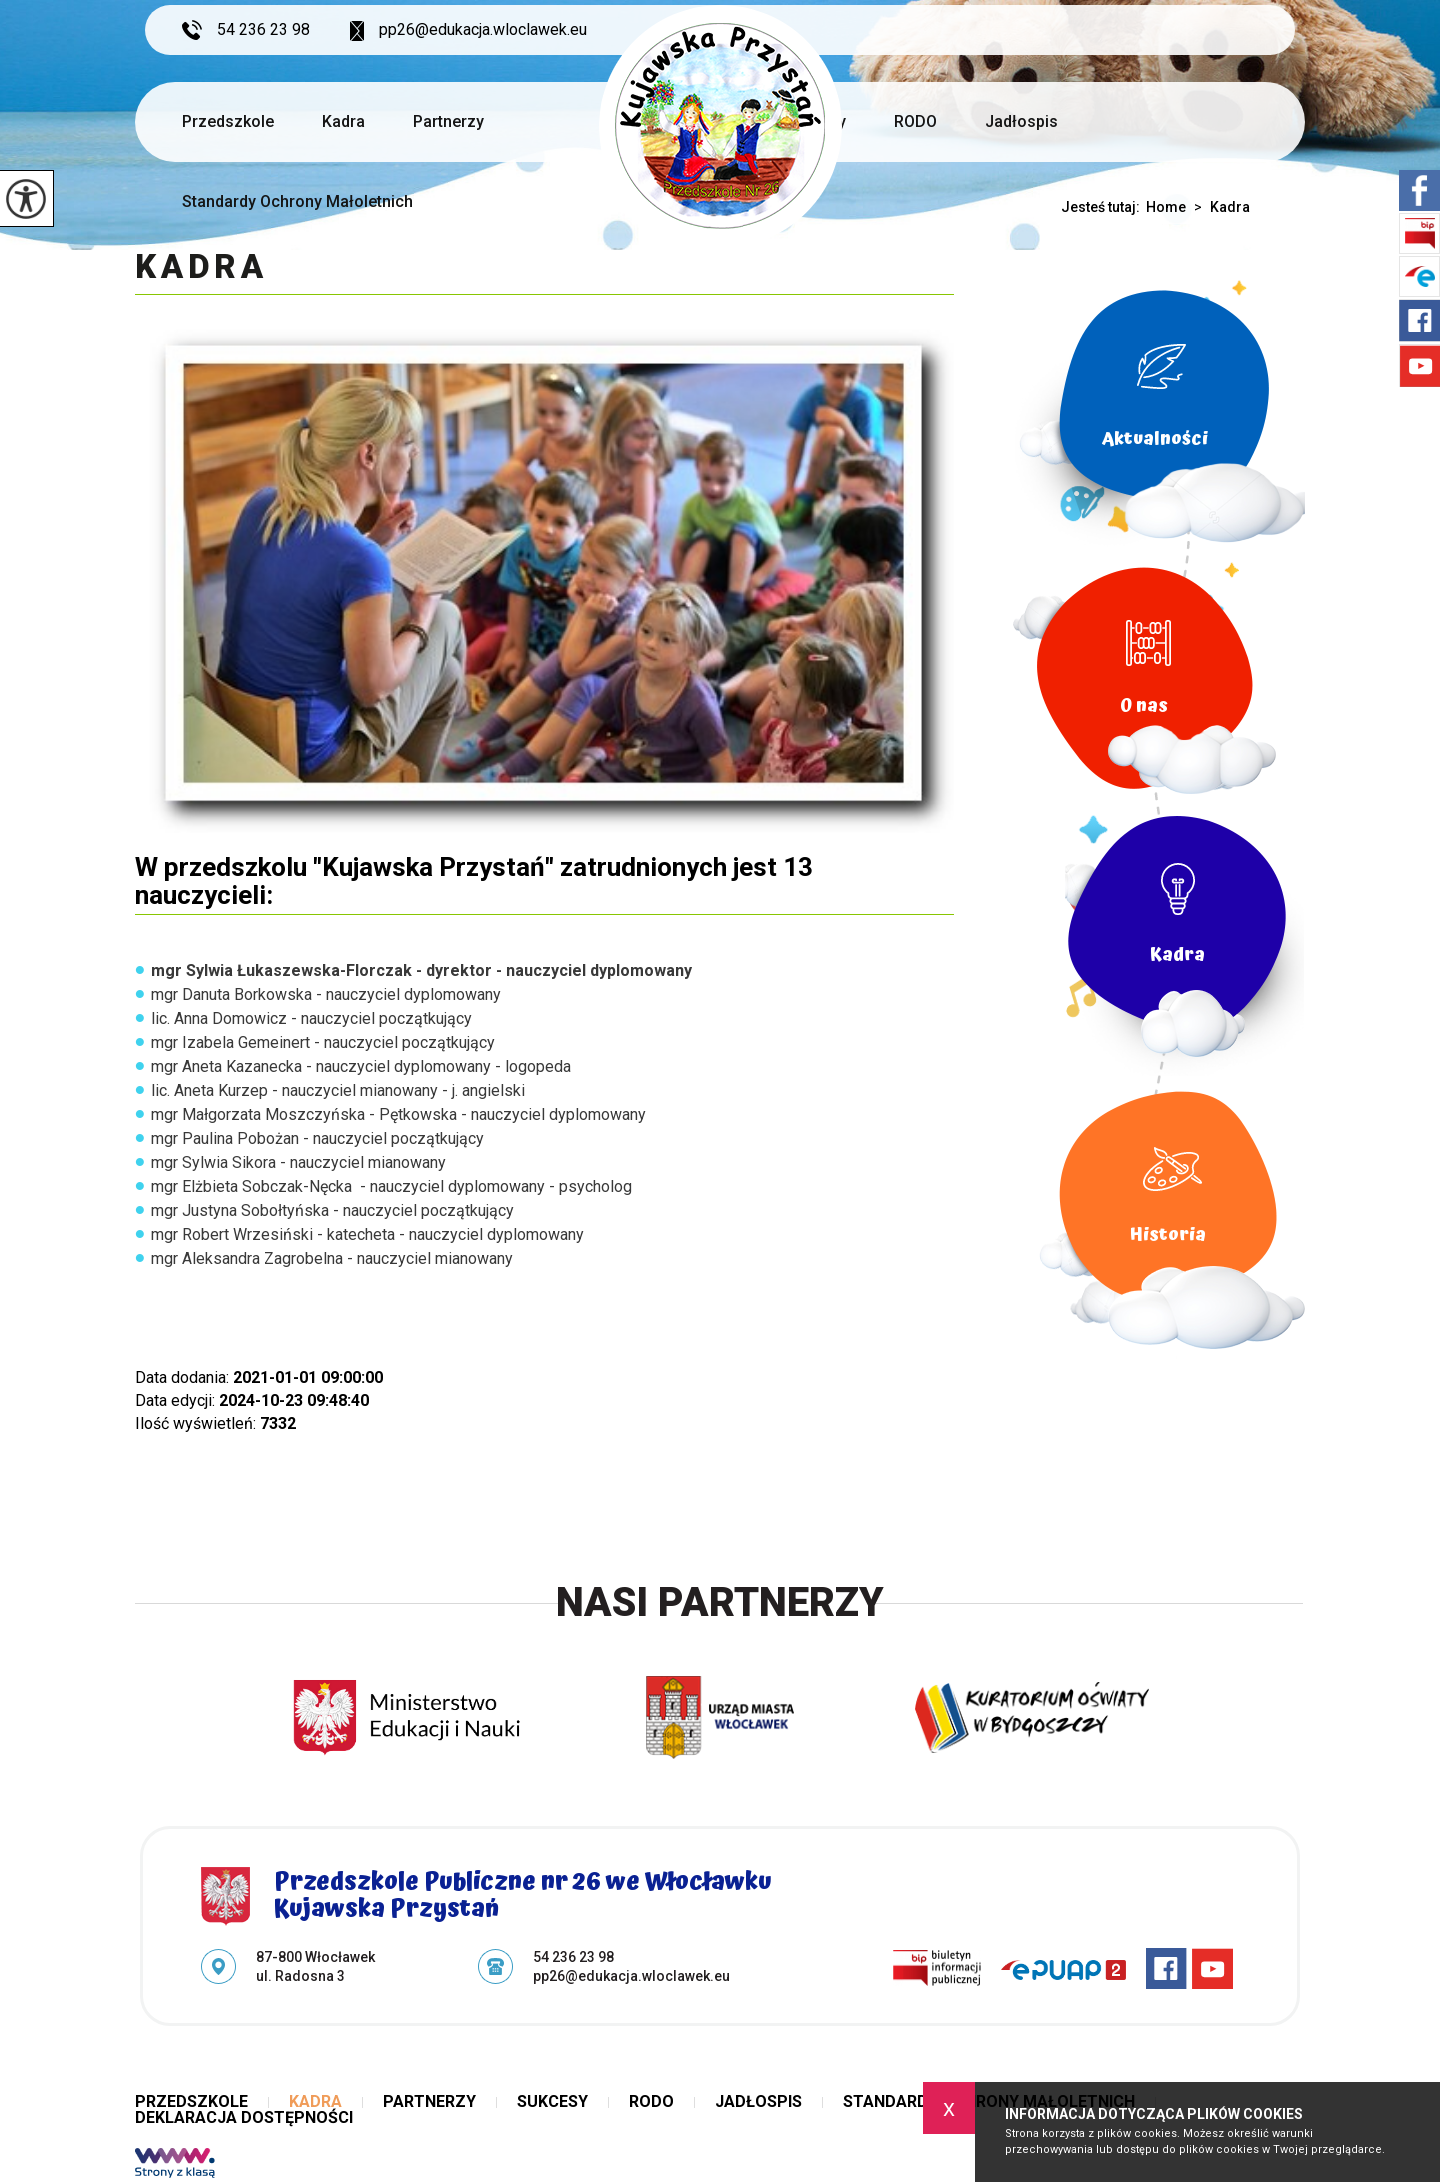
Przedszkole (228, 121)
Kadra (343, 121)
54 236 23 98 (246, 30)
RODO (915, 121)
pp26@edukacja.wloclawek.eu (468, 30)
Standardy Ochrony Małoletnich (297, 201)
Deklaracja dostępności (244, 2118)
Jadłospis (1021, 121)
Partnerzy (448, 121)
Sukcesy (552, 2102)
